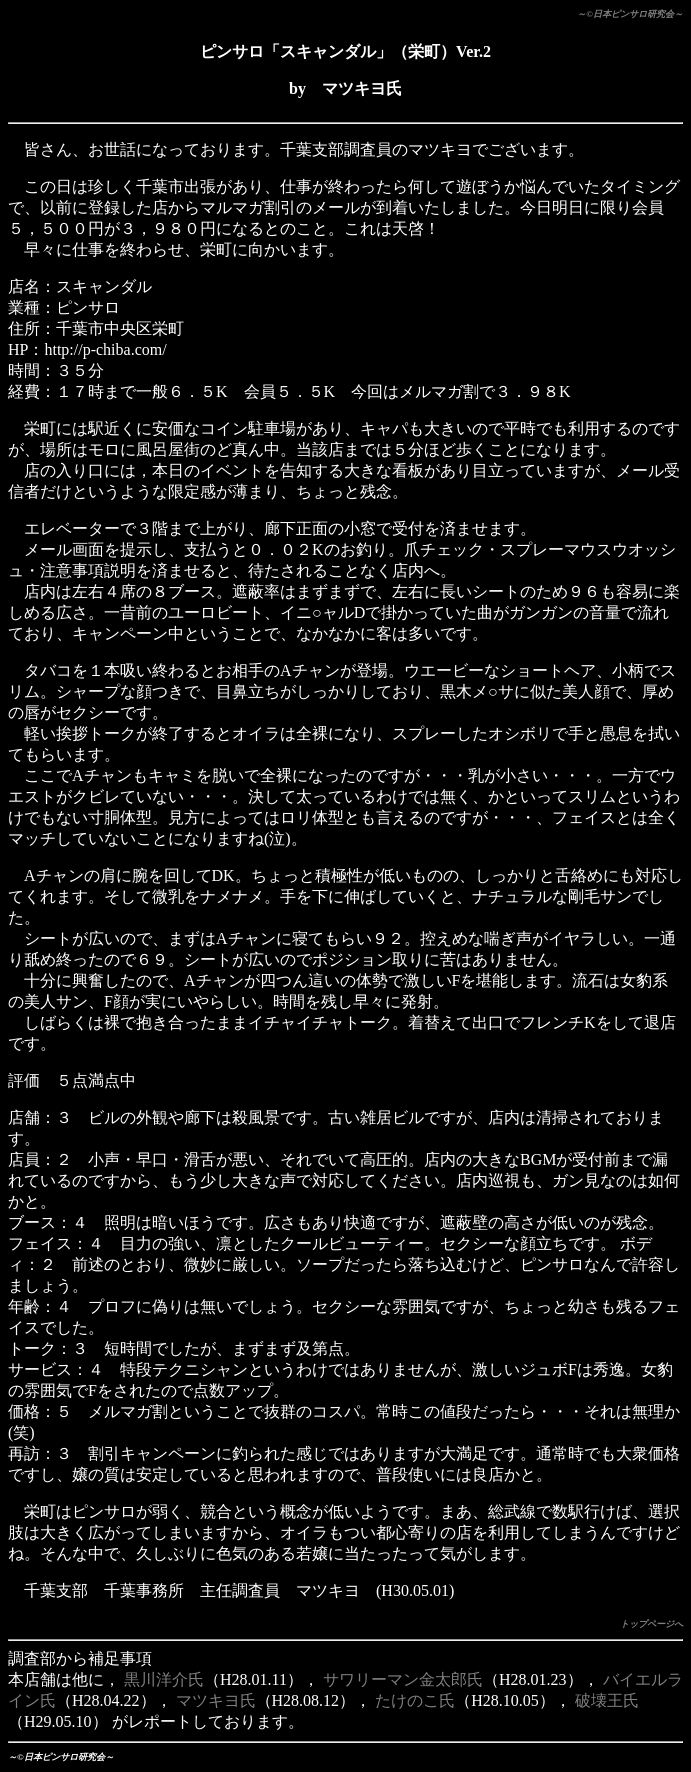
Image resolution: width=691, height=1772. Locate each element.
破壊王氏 (607, 1700)
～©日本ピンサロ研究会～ (630, 14)
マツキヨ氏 (216, 1700)
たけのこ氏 (415, 1700)
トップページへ (651, 1624)
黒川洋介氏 (164, 1679)
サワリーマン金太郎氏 (403, 1679)
